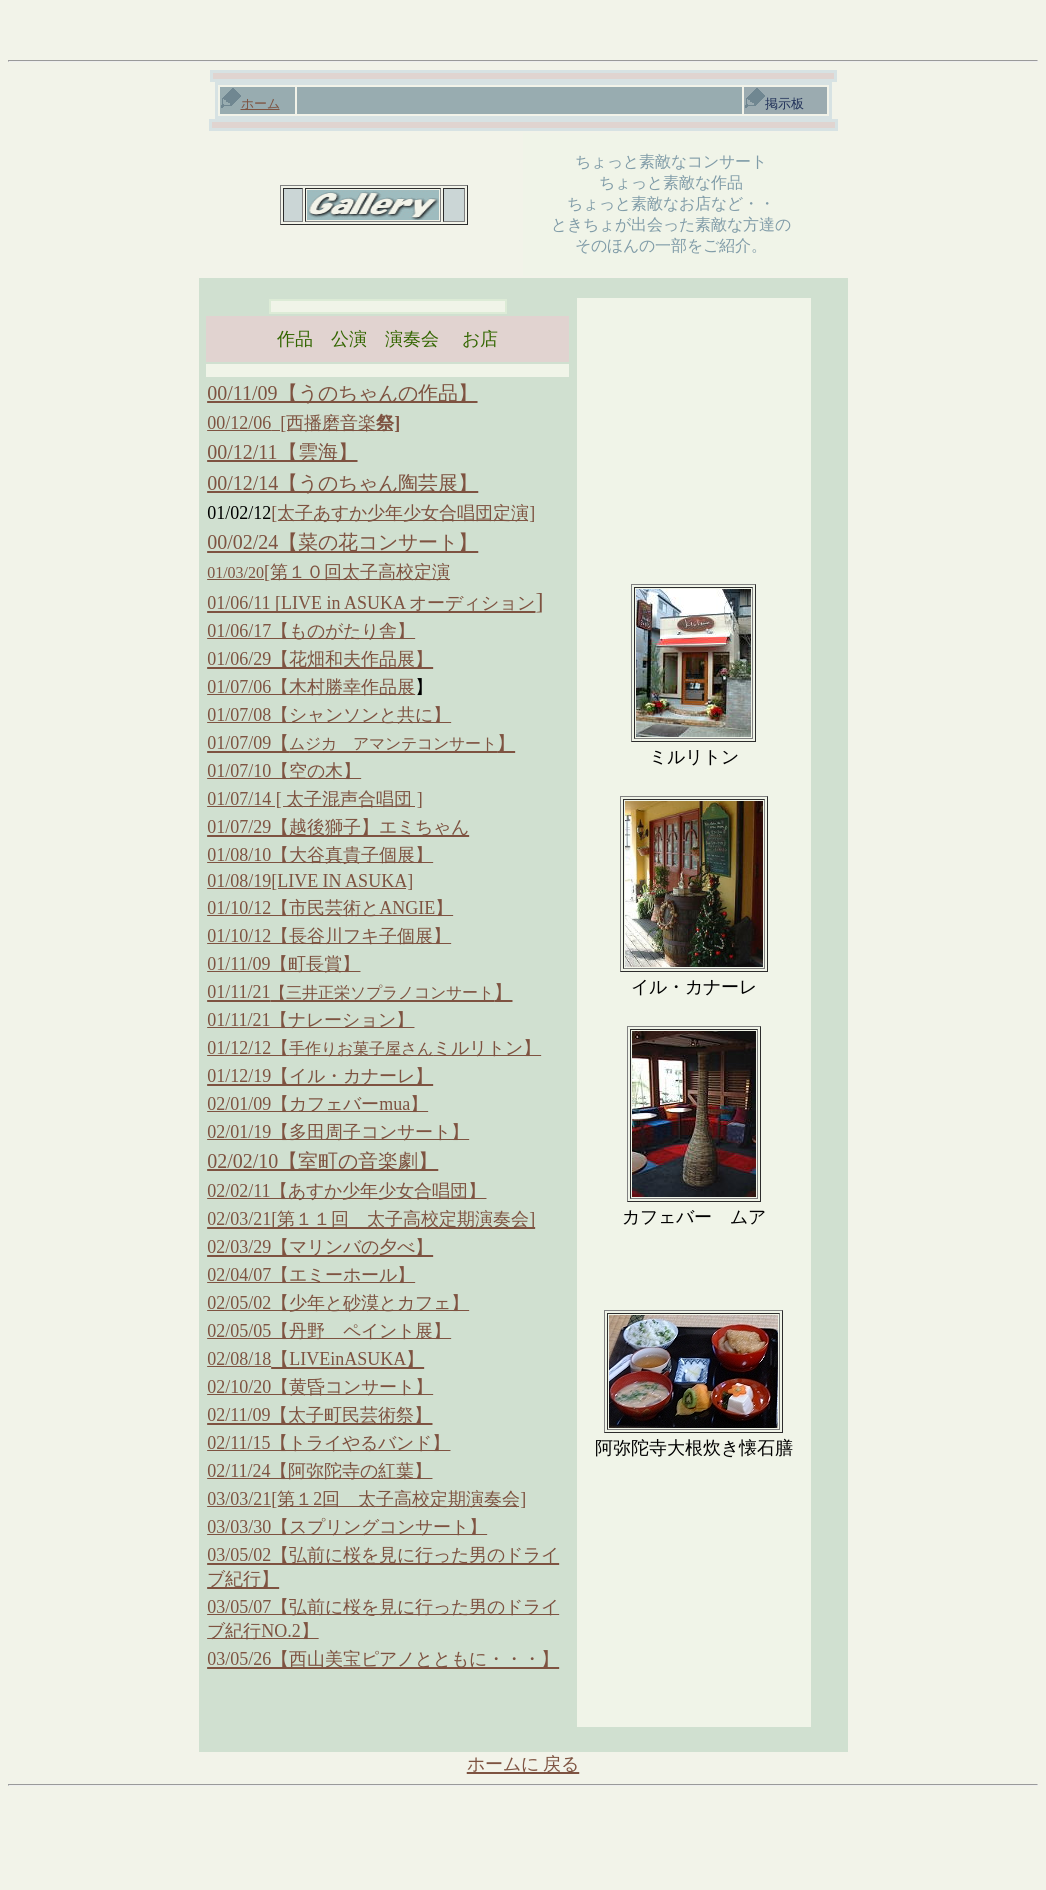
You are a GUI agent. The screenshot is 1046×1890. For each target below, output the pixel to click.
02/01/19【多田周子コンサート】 (338, 1132)
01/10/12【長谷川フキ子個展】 (329, 936)
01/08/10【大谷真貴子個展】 (320, 855)
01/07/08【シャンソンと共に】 (329, 715)
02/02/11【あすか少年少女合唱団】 (346, 1191)
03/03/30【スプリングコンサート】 (347, 1527)
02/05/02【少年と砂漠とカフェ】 (338, 1303)
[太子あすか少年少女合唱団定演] (403, 513)
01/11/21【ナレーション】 (310, 1020)
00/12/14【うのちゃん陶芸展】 (342, 483)
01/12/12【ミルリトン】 (374, 1048)
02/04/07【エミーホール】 (311, 1275)
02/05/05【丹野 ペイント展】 (329, 1331)
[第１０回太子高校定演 (328, 572)
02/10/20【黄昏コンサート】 (320, 1387)
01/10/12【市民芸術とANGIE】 (330, 908)
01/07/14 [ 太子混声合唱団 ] (315, 799)
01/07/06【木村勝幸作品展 (311, 687)
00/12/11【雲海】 (282, 452)
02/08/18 (239, 1359)
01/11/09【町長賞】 (283, 964)
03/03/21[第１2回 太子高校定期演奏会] (366, 1499)
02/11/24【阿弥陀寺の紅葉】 (319, 1471)
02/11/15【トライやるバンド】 (328, 1443)
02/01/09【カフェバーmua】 (317, 1104)
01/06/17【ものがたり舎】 (311, 631)
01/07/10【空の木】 (284, 771)
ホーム (250, 103)
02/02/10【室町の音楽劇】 (322, 1161)
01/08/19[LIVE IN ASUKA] (310, 881)
